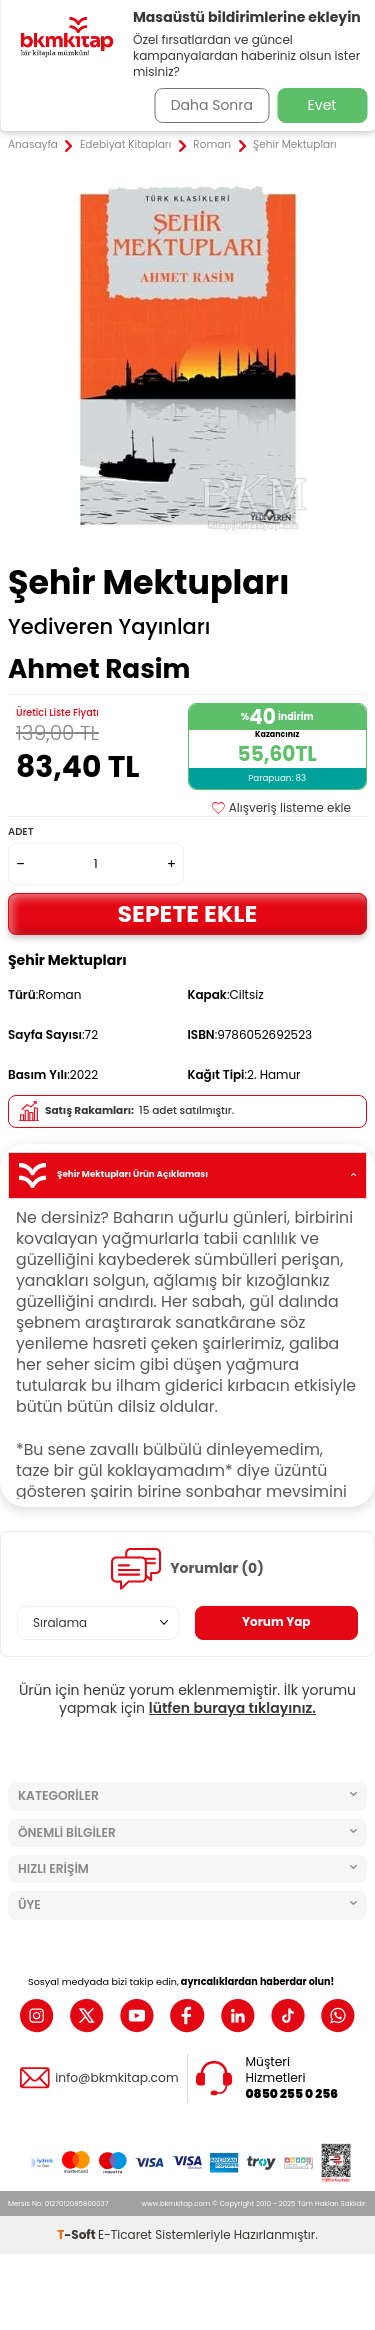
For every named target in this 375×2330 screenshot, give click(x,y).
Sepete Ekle (188, 913)
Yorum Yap (276, 1621)
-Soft (77, 2234)
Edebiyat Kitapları (125, 145)
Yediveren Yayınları (109, 627)
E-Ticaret (125, 2234)
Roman (212, 145)
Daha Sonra (212, 105)
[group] (187, 359)
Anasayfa (33, 145)
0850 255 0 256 (292, 2094)
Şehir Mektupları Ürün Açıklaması (187, 1175)
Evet (322, 105)
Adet (20, 831)
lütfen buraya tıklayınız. (232, 1708)
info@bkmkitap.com (116, 2078)
